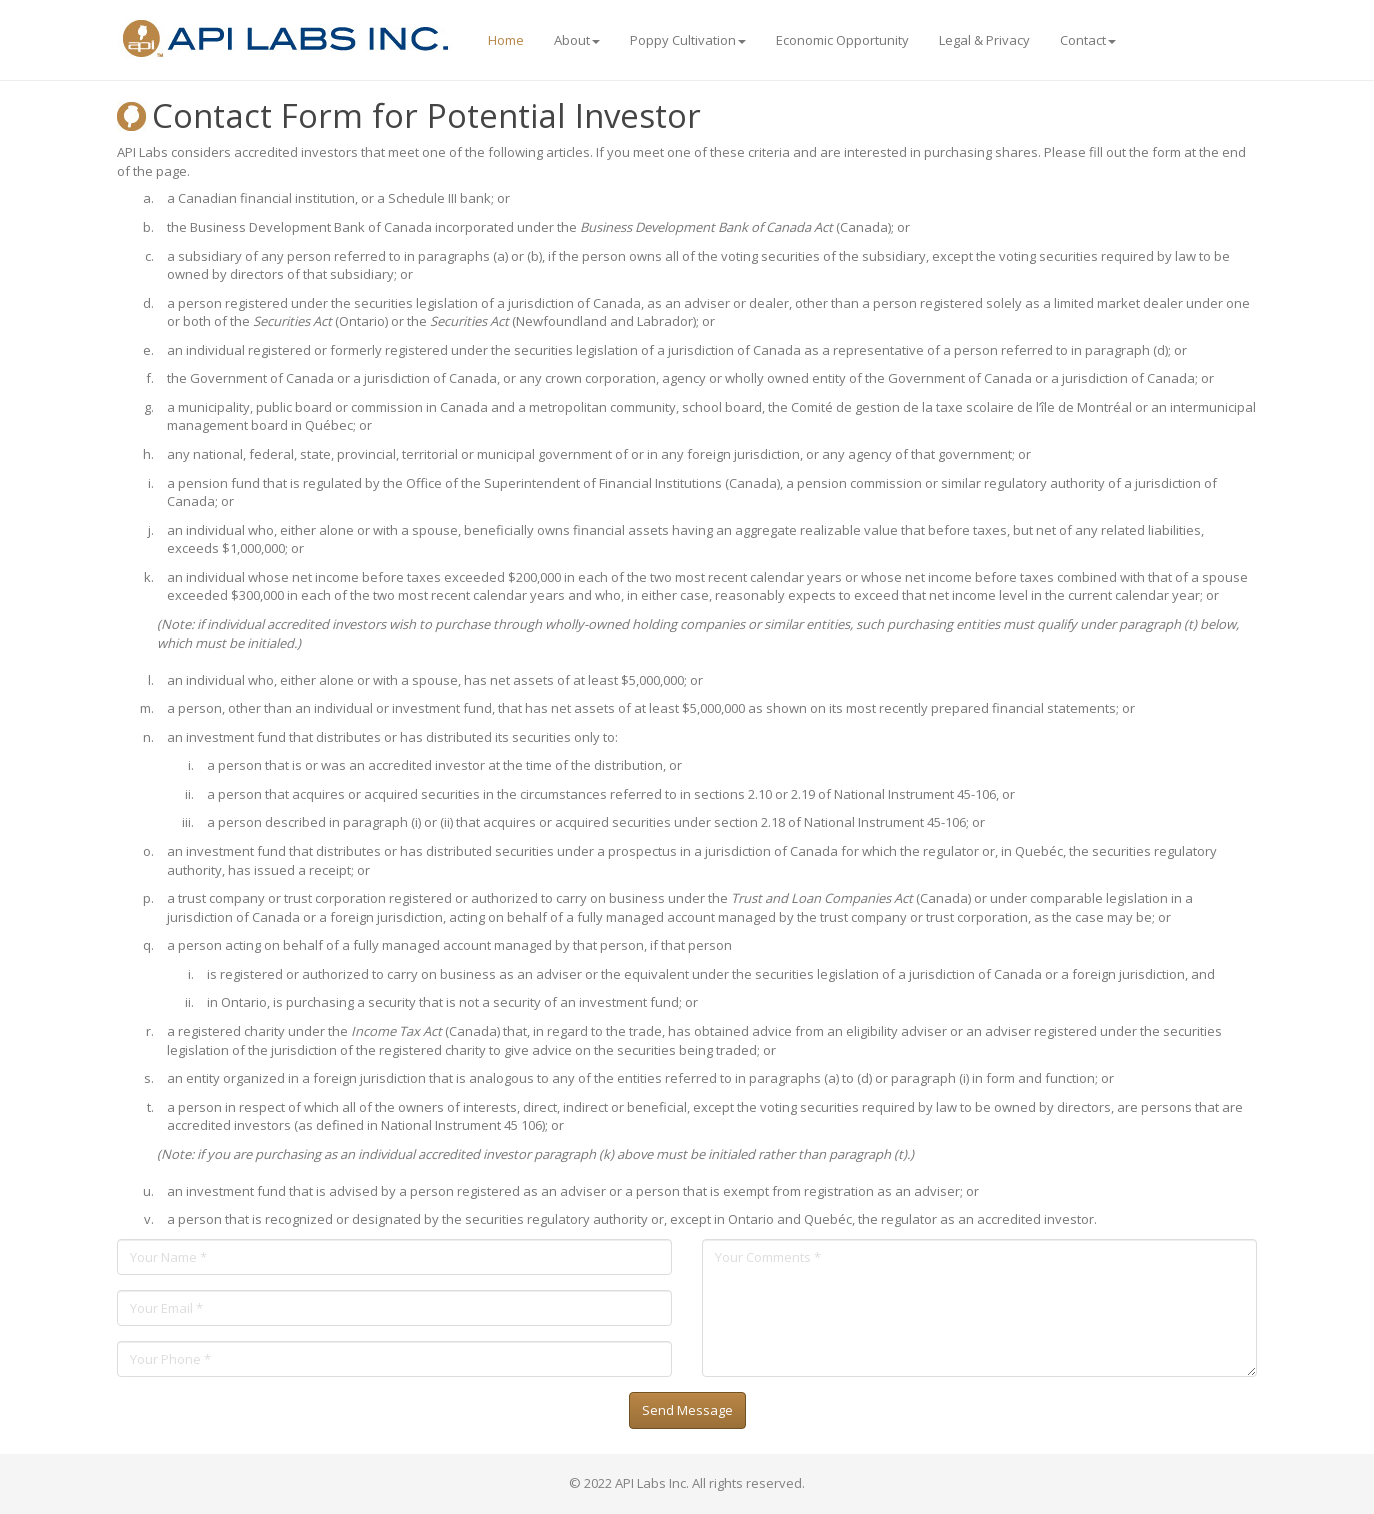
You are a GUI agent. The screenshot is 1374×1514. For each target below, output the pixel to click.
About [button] (577, 40)
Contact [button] (1088, 40)
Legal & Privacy (984, 40)
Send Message (687, 1410)
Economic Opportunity (842, 40)
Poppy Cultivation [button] (688, 40)
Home (506, 40)
